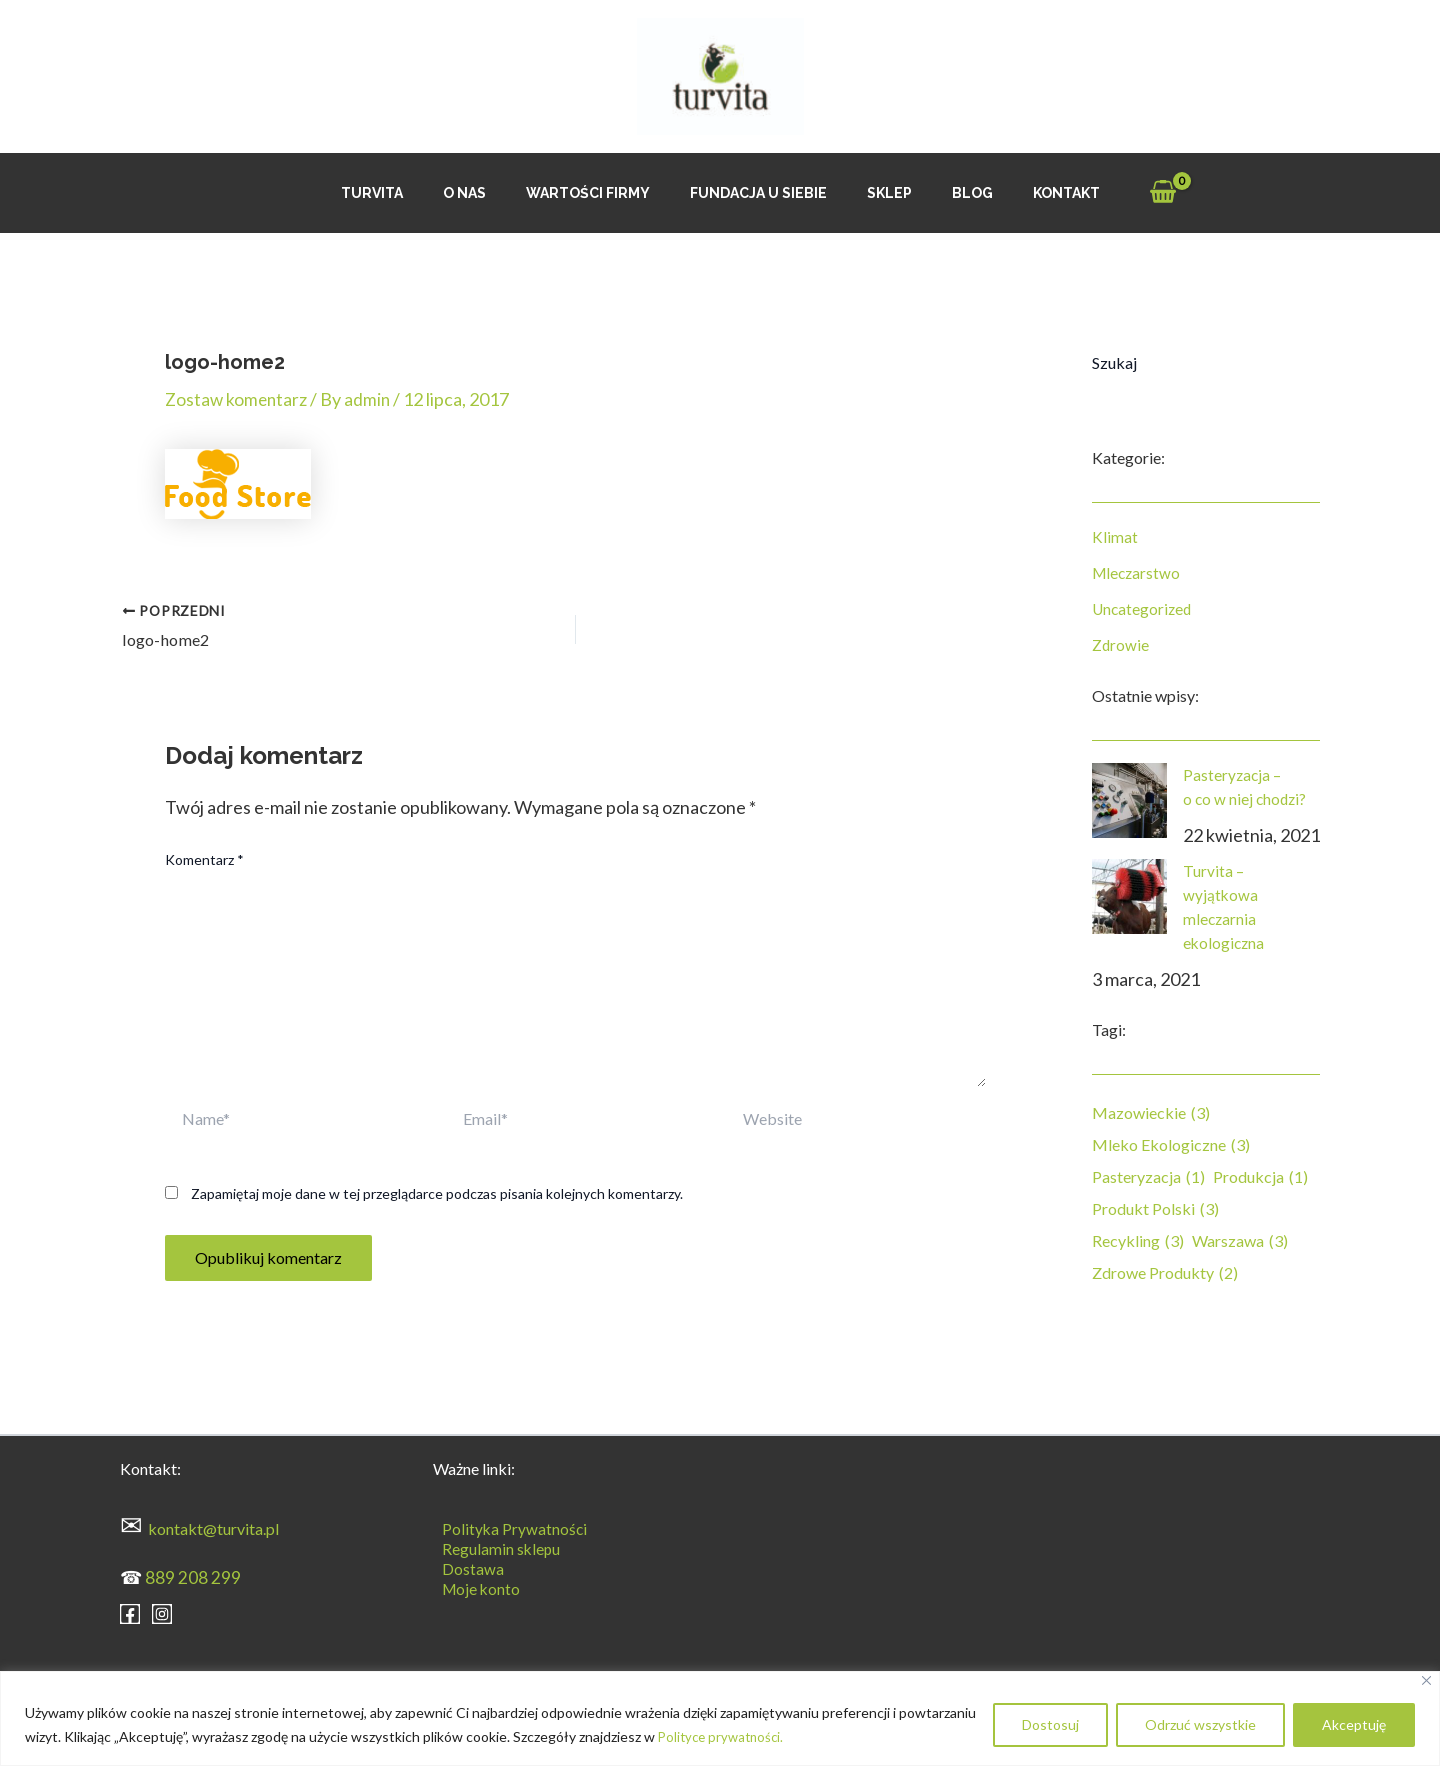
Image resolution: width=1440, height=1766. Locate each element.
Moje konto (473, 1586)
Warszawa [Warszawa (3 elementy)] (1240, 1241)
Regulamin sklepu (493, 1546)
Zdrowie (1121, 644)
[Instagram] (162, 1611)
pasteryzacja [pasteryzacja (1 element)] (1148, 1177)
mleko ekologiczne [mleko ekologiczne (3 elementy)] (1171, 1145)
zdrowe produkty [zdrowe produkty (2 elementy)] (1165, 1273)
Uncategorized (1143, 608)
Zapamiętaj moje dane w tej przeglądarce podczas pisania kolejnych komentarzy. (437, 1191)
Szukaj (1114, 362)
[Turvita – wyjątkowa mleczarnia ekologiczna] (1129, 896)
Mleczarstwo (1138, 572)
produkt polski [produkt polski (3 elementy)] (1155, 1209)
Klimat (1115, 536)
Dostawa (464, 1566)
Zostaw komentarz (238, 399)
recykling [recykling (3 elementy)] (1138, 1241)
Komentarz (204, 857)
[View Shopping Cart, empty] (1121, 193)
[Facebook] (130, 1611)
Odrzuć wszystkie (1200, 1724)
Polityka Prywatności (506, 1526)
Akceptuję (1354, 1724)
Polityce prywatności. (724, 1736)
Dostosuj (1050, 1724)
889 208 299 (193, 1575)
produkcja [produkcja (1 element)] (1260, 1177)
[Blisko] (1426, 1680)
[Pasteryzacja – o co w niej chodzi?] (1129, 800)
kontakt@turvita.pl (213, 1526)
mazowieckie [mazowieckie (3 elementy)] (1151, 1113)
